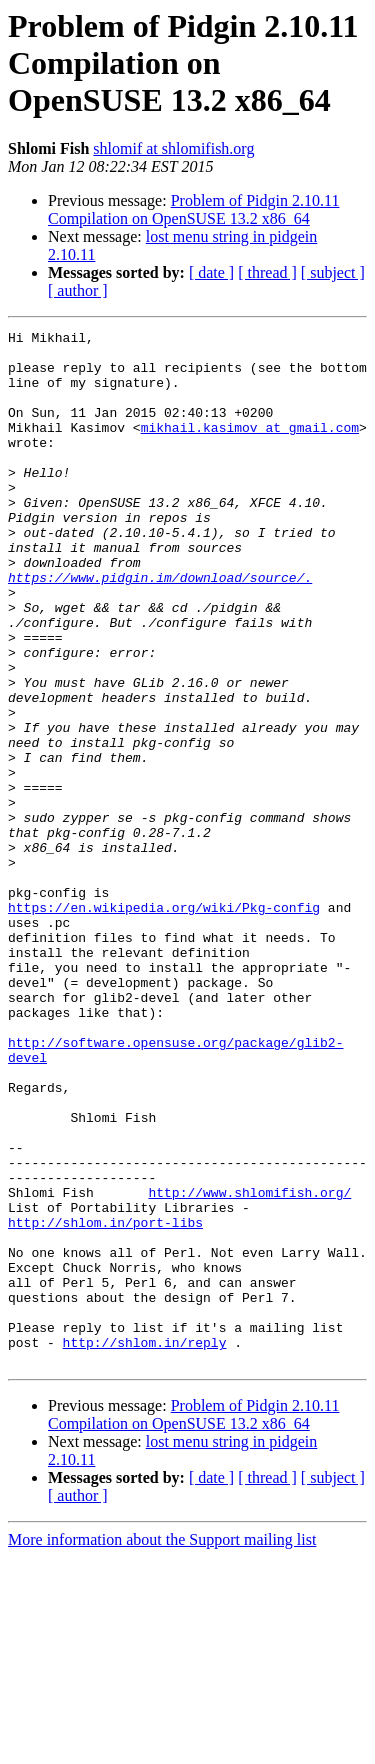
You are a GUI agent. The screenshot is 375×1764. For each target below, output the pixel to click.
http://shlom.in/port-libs (105, 1402)
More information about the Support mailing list (162, 1746)
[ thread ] (267, 272)
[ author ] (78, 290)
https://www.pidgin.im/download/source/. (160, 628)
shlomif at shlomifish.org (173, 148)
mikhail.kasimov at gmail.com (250, 448)
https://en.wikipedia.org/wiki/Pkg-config (164, 1024)
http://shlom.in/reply (145, 1546)
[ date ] (211, 272)
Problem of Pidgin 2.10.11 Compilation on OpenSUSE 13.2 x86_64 (193, 209)
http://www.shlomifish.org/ (249, 1366)
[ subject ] (333, 272)
